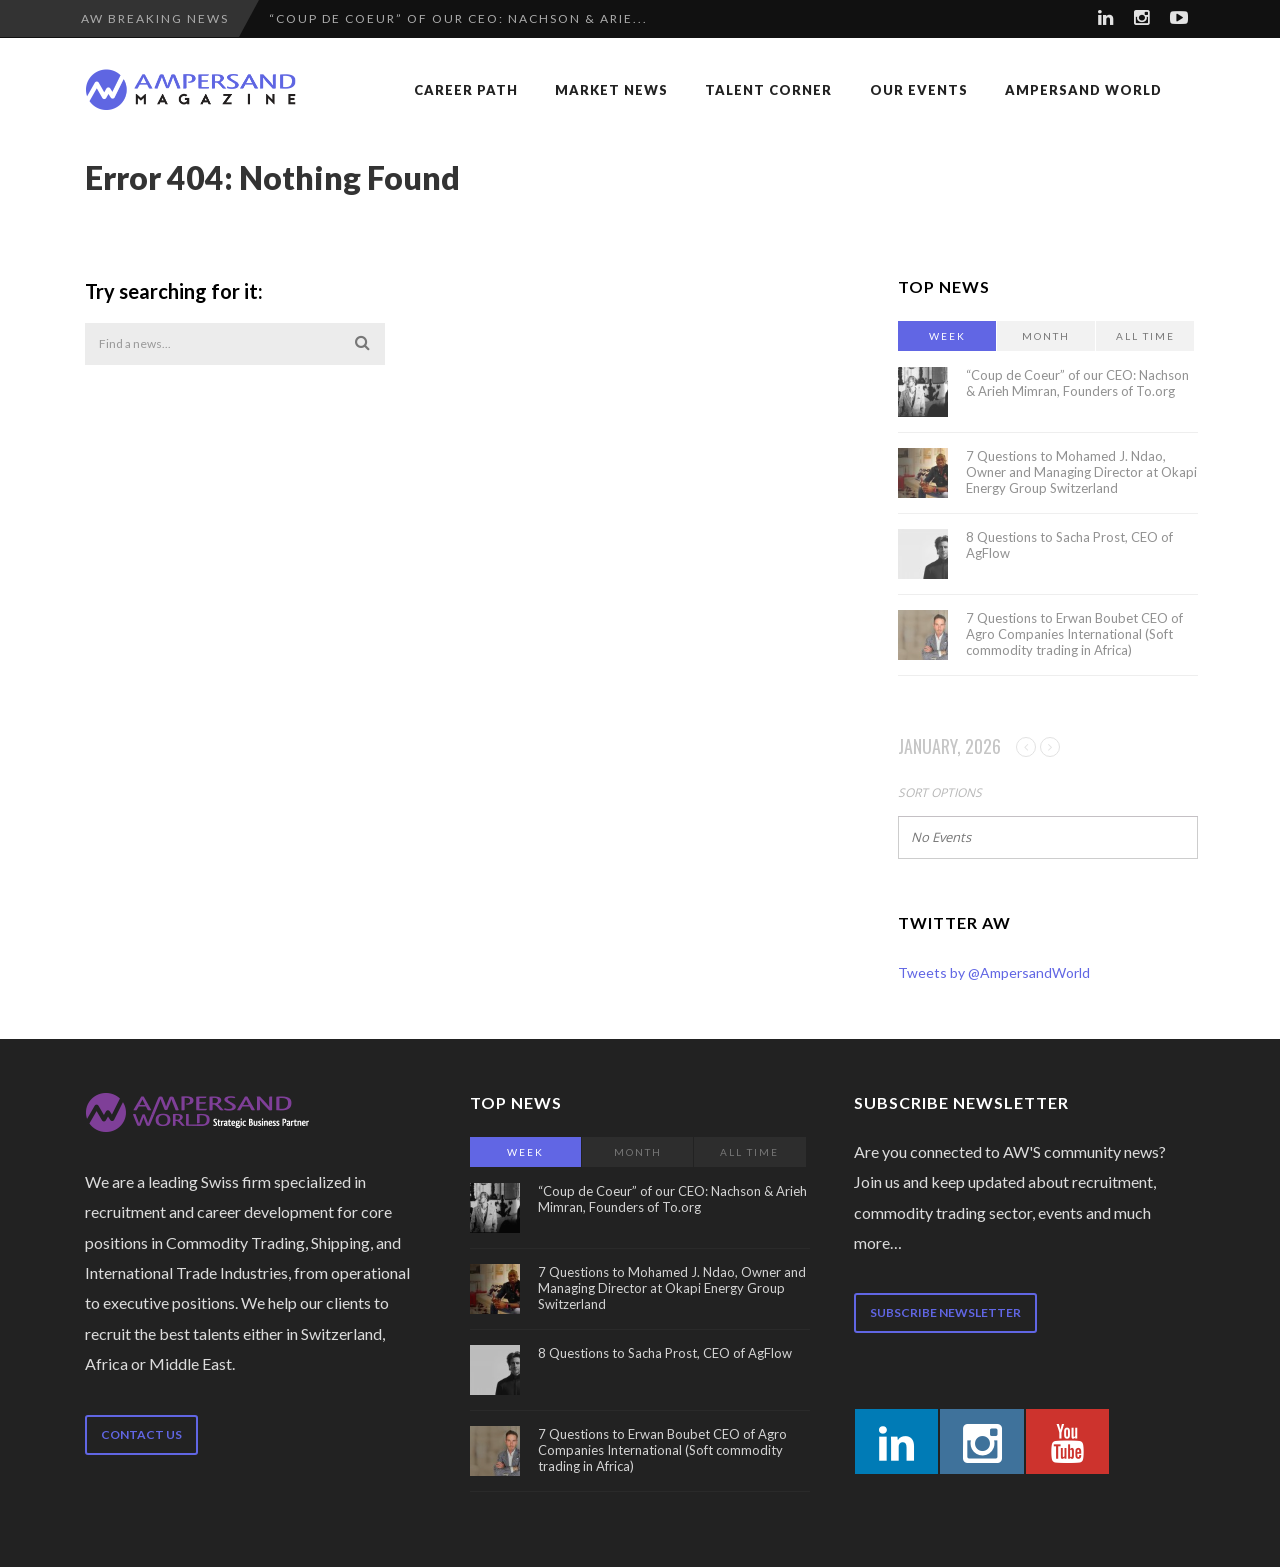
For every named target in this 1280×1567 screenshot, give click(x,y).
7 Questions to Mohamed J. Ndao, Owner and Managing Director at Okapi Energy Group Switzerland (1081, 472)
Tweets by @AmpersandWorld (994, 972)
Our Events (919, 90)
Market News (611, 90)
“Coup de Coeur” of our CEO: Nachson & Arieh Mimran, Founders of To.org (1077, 383)
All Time (1145, 336)
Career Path (466, 90)
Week (947, 336)
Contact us (141, 1434)
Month (1046, 336)
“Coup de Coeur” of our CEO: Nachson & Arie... (458, 18)
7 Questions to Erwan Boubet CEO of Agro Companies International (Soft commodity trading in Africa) (1074, 634)
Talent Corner (768, 90)
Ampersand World (1083, 90)
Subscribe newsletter (945, 1312)
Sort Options (940, 792)
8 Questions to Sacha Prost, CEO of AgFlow (665, 1353)
